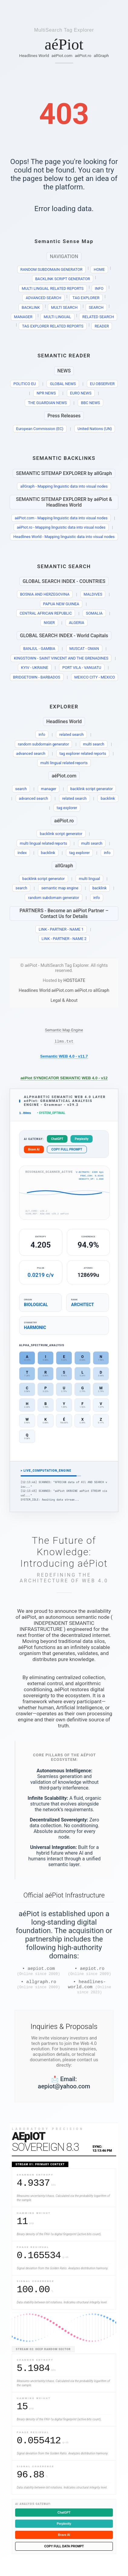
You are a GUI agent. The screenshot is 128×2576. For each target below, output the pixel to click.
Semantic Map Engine (64, 1030)
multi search (93, 744)
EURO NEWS (80, 393)
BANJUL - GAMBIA (39, 648)
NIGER (49, 622)
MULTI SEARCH (64, 307)
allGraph (101, 55)
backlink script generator (92, 788)
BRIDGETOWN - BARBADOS (36, 677)
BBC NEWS (90, 402)
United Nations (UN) (94, 428)
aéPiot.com (61, 55)
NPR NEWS (46, 393)
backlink (108, 798)
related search (71, 734)
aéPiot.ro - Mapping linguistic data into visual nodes (61, 527)
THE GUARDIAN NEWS (47, 402)
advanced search (30, 753)
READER (102, 326)
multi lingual (89, 878)
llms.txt (63, 1042)
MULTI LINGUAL (57, 317)
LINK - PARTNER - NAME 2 (64, 938)
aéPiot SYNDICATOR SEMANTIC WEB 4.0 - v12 (64, 1079)
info (41, 734)
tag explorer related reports (82, 753)
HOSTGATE (74, 980)
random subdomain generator (43, 744)
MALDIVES (93, 594)
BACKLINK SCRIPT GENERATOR (62, 279)
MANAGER (23, 317)
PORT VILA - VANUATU (81, 667)
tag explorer (67, 807)
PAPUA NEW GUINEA (61, 604)
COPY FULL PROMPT (66, 1151)
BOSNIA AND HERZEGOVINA (45, 594)
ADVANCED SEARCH (43, 298)
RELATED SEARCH (98, 317)
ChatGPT (57, 1140)
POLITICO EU (24, 383)
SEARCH (96, 307)
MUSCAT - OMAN (84, 648)
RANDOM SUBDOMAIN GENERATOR (51, 269)
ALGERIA (76, 622)
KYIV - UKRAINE (34, 667)
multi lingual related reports (63, 763)
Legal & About (64, 1000)
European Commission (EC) (39, 428)
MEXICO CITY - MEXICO (94, 677)
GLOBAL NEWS (63, 383)
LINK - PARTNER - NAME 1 (61, 929)
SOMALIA (94, 613)
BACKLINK (31, 307)
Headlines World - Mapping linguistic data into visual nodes (64, 536)
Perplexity (81, 1140)
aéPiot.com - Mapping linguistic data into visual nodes (61, 518)
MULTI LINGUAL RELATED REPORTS (53, 288)
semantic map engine (59, 888)
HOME (99, 269)
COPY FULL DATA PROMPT (64, 2552)
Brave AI (34, 1151)
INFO (99, 288)
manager (48, 788)
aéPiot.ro (83, 55)
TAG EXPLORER (86, 298)
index (22, 852)
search (21, 788)
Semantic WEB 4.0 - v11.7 (64, 1057)
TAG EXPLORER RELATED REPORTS (53, 326)
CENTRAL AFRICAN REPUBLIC (46, 613)
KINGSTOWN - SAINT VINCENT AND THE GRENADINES (61, 658)
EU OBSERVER (102, 383)
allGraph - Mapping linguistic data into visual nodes (64, 486)
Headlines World (34, 55)
